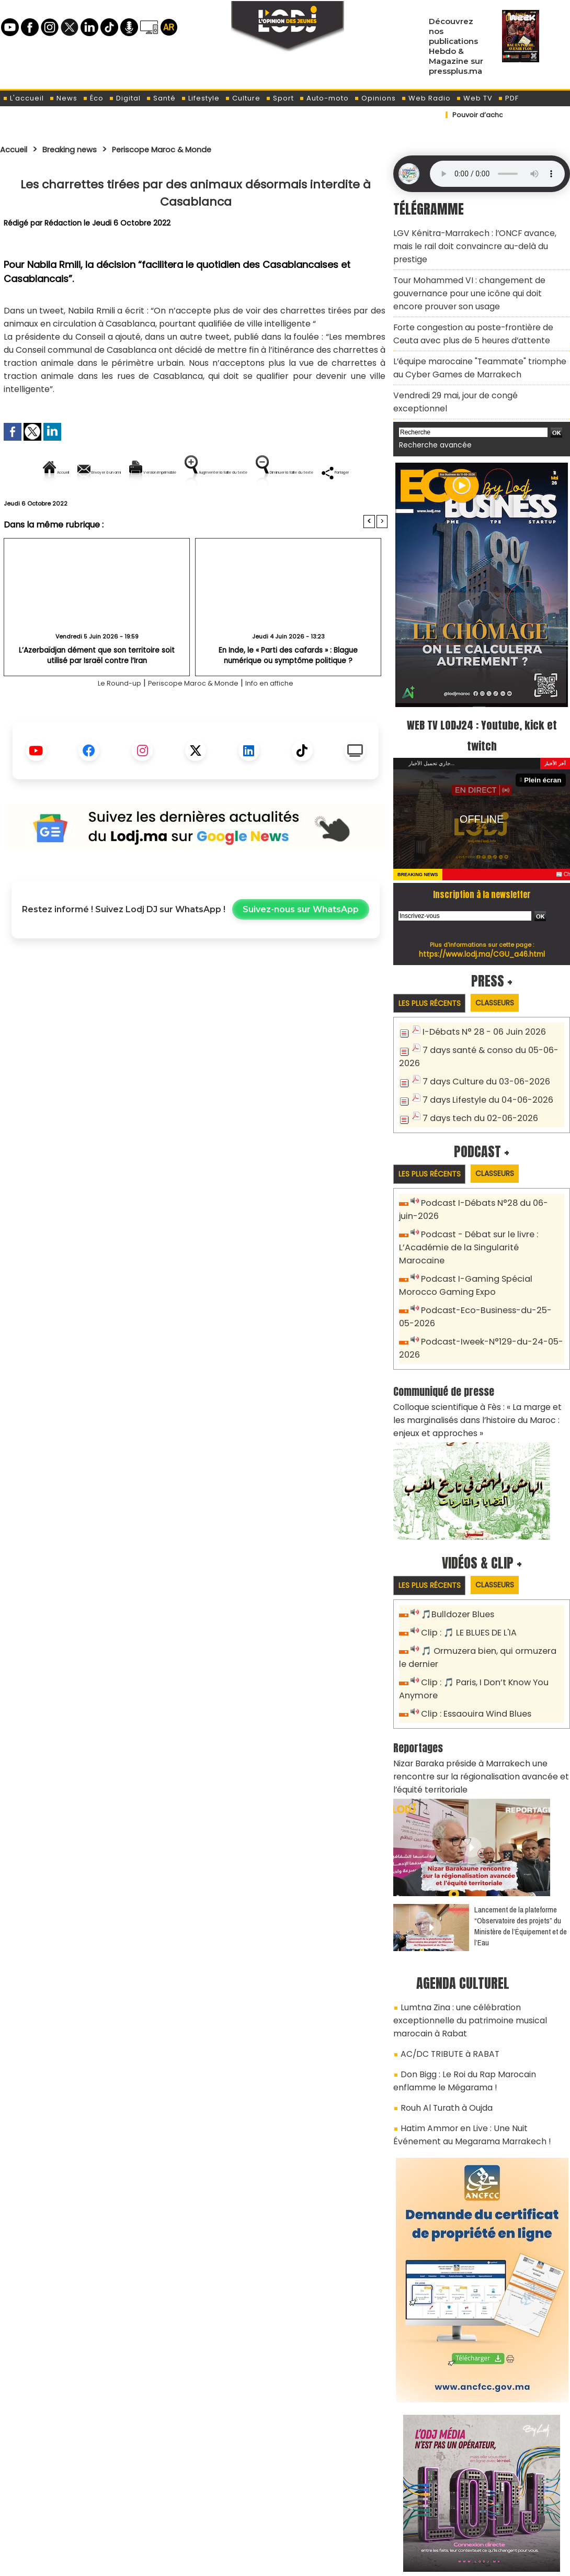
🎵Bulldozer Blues (454, 1535)
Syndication (310, 2562)
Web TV (474, 98)
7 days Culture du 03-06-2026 (480, 1030)
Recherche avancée (431, 397)
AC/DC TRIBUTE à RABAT (444, 1943)
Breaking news (80, 149)
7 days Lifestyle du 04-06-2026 (482, 1048)
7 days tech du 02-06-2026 (475, 1065)
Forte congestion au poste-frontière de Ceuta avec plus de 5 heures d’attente (478, 308)
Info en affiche (282, 719)
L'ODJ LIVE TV (353, 2513)
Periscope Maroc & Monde (187, 149)
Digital (125, 98)
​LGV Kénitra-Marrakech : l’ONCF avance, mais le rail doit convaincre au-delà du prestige (479, 237)
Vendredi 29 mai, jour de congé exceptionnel (475, 362)
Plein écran (545, 731)
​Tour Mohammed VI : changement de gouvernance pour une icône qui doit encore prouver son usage (475, 272)
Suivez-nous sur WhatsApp (301, 945)
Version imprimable (200, 472)
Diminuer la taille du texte (169, 508)
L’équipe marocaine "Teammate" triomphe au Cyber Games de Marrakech (478, 338)
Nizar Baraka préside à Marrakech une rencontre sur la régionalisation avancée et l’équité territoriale (480, 1687)
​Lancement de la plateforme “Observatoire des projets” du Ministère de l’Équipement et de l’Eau (520, 1834)
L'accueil (23, 98)
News (63, 98)
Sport (280, 98)
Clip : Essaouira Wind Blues (471, 1628)
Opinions (375, 98)
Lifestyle (200, 98)
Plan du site (258, 2562)
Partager (262, 508)
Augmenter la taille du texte (321, 472)
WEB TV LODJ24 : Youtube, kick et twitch (481, 686)
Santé (161, 98)
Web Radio (426, 98)
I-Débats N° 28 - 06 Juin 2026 (478, 984)
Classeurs (506, 954)
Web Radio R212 (498, 2517)
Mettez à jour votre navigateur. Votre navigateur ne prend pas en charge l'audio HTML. (497, 174)
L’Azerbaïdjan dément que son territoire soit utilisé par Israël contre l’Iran (96, 690)
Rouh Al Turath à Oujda (443, 1991)
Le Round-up (105, 719)
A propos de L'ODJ (74, 2513)
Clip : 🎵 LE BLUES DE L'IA (464, 1552)
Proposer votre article (214, 2513)
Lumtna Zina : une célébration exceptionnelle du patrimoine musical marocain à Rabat (479, 1919)
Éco (93, 98)
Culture (242, 98)
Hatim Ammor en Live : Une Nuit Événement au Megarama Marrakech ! (476, 2014)
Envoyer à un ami (101, 472)
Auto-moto (324, 98)
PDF (508, 98)
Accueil (16, 149)
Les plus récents (433, 954)
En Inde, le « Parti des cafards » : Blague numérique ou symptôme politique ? (288, 690)
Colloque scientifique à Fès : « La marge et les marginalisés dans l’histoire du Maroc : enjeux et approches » (480, 1342)
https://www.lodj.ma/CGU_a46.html (481, 905)
